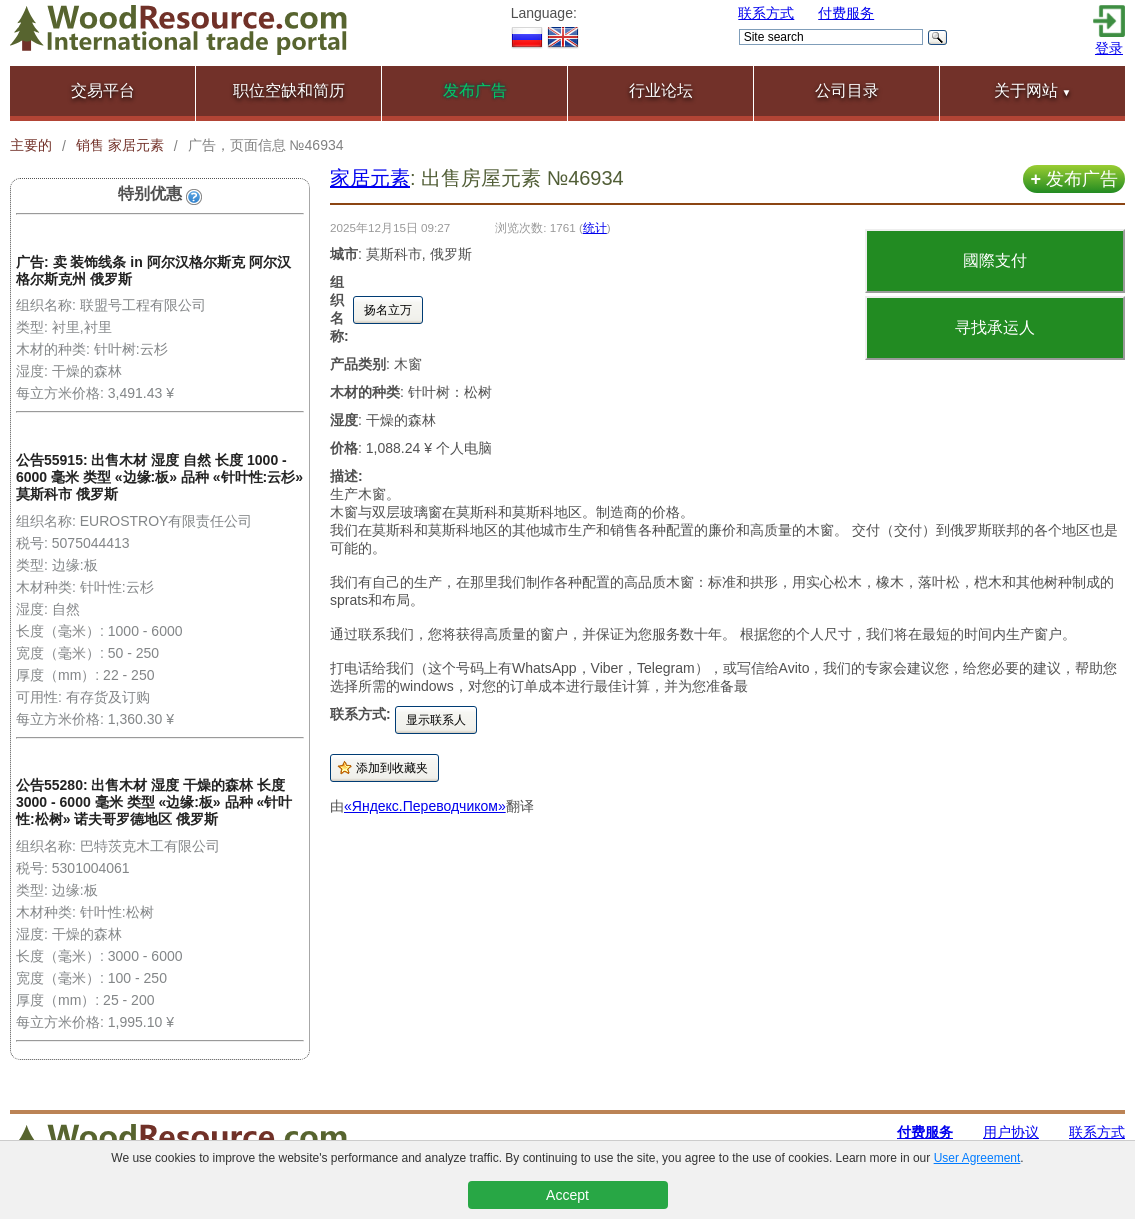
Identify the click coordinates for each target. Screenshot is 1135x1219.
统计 (595, 227)
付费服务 (846, 13)
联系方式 (766, 13)
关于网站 (1033, 90)
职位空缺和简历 (289, 90)
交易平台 (103, 90)
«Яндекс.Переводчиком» (425, 806)
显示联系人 (436, 720)
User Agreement (977, 1158)
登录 (1109, 48)
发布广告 (1074, 179)
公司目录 (847, 90)
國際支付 (995, 260)
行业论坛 (661, 90)
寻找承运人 (995, 327)
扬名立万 (388, 310)
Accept (567, 1195)
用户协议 (1011, 1132)
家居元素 (370, 178)
